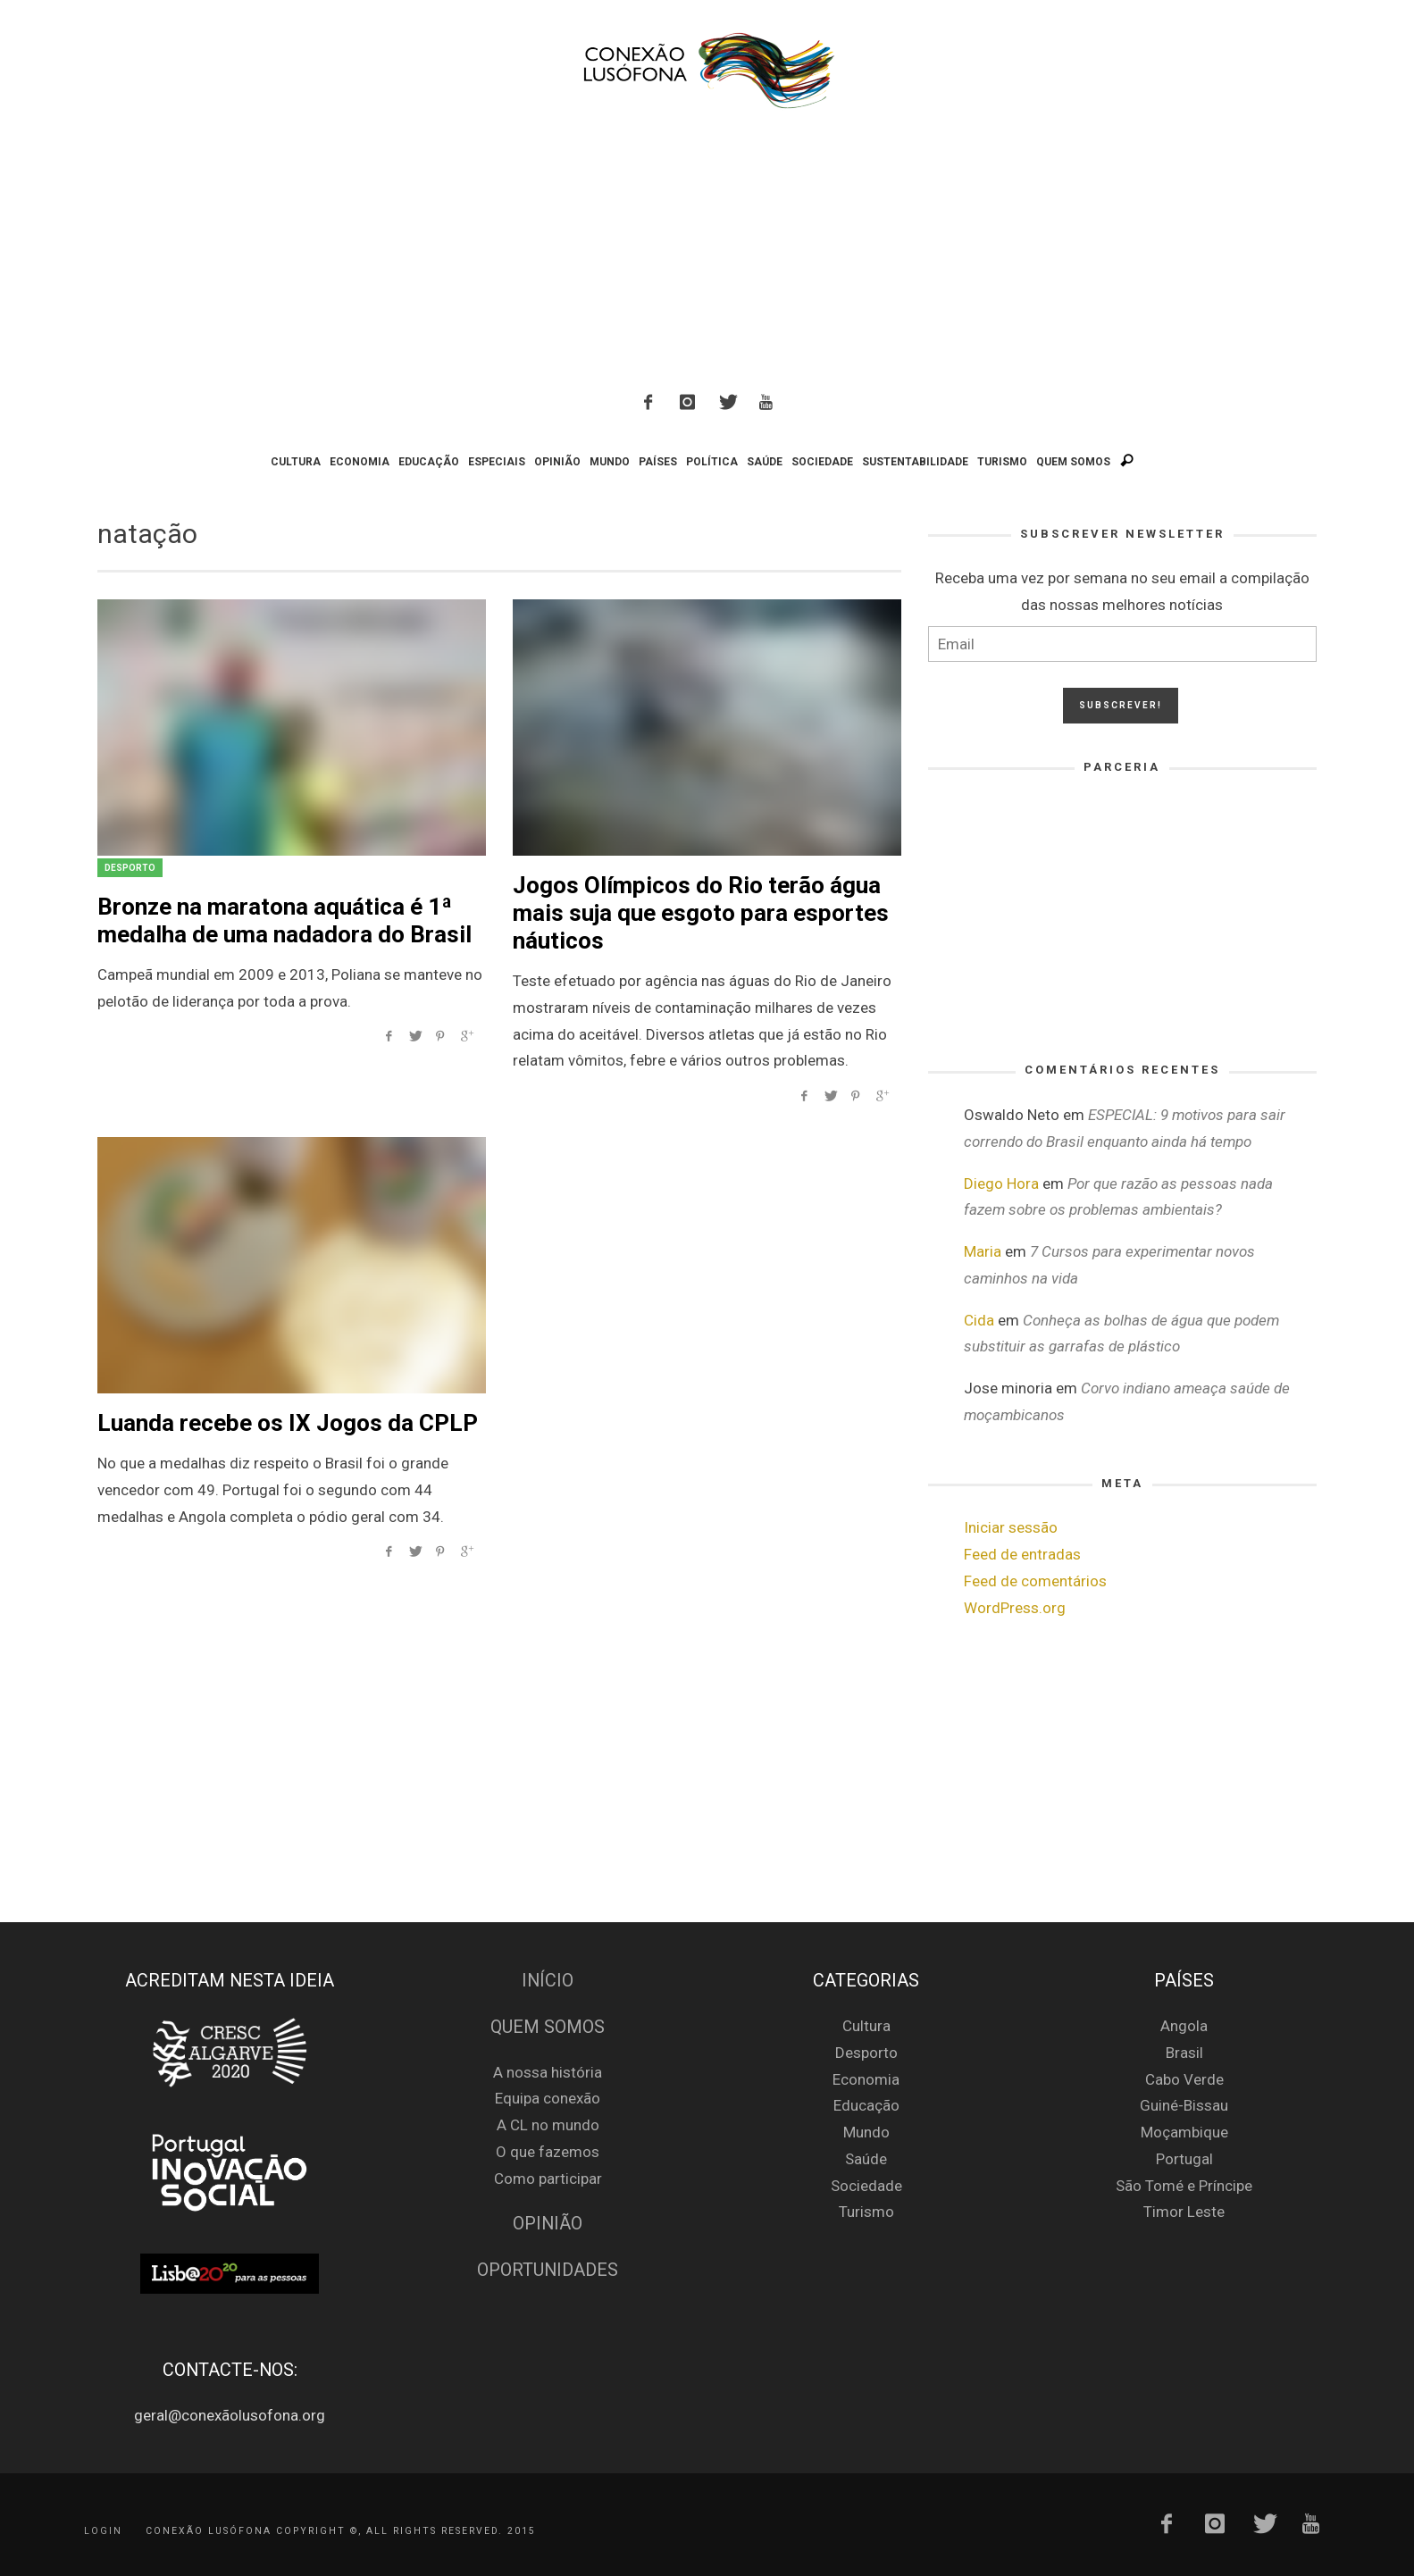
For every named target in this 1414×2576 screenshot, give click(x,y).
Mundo (866, 2132)
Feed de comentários (1035, 1581)
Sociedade (866, 2186)
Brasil (1184, 2053)
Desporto (130, 868)
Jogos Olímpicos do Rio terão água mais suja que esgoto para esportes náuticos (701, 913)
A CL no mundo (548, 2125)
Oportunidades (547, 2270)
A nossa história (547, 2072)
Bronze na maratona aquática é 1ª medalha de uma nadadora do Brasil (284, 920)
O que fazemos (547, 2152)
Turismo (866, 2212)
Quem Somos (547, 2027)
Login (103, 2531)
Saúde (866, 2159)
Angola (1184, 2026)
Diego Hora (1001, 1183)
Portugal (1184, 2159)
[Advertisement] (707, 254)
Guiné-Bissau (1184, 2105)
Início (547, 1980)
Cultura (866, 2026)
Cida (979, 1320)
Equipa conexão (547, 2098)
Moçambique (1184, 2132)
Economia (866, 2079)
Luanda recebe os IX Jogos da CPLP (287, 1422)
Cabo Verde (1184, 2079)
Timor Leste (1184, 2212)
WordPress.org (1015, 1608)
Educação (866, 2105)
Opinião (547, 2223)
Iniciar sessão (1011, 1527)
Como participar (548, 2178)
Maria (982, 1251)
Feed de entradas (1022, 1554)
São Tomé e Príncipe (1184, 2186)
